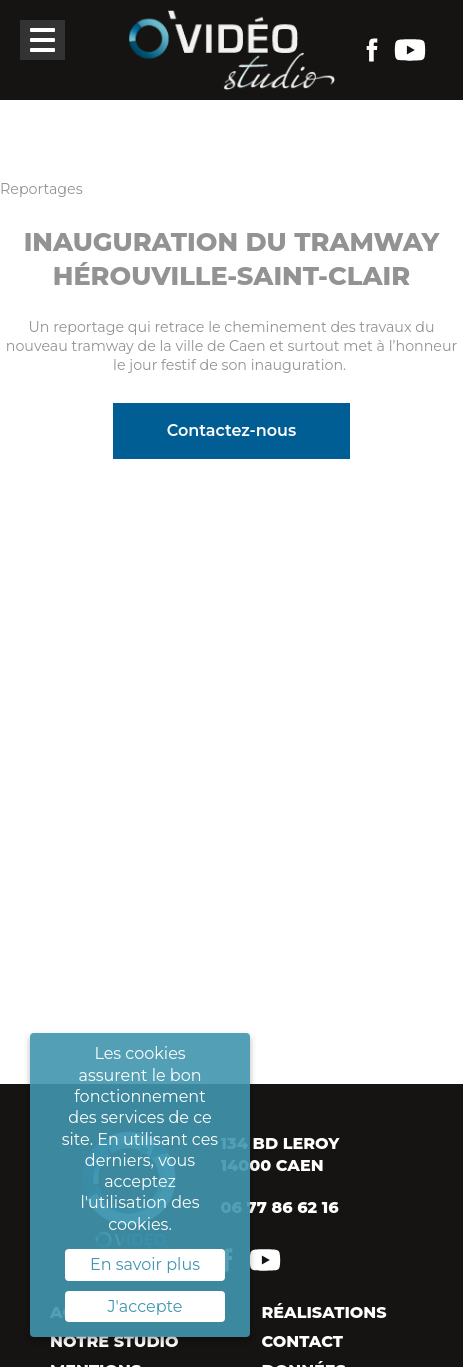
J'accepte (145, 1306)
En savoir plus (145, 1264)
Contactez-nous (231, 430)
